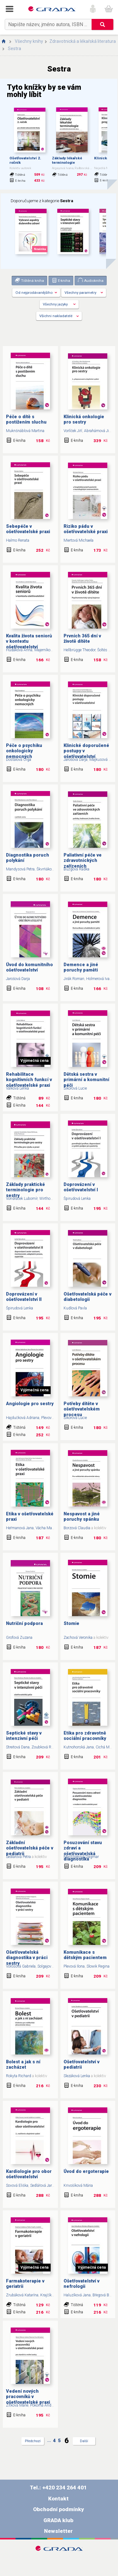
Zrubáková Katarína (22, 2295)
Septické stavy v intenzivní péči (24, 1735)
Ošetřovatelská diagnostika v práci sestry (27, 1958)
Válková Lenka (17, 1088)
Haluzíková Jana (77, 2295)
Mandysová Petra (20, 869)
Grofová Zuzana (19, 1637)
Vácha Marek (46, 1528)
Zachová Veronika (78, 1637)
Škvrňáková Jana (50, 869)
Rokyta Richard (18, 2076)
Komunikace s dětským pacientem (85, 1955)
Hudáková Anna (19, 650)
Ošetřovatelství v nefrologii (81, 2283)
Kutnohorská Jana (79, 1747)
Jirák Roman (74, 979)
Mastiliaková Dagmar (81, 1857)
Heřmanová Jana (20, 1528)
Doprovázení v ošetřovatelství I (81, 1187)
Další (84, 2441)
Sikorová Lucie (75, 1088)
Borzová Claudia (77, 1528)
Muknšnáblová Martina (25, 431)
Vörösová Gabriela (21, 1966)
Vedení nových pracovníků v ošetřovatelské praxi (28, 2397)
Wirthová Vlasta (52, 1198)
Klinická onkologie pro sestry (84, 419)
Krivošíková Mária (78, 2185)
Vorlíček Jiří (73, 431)
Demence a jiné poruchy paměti (81, 967)
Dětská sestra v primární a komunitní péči (86, 1080)
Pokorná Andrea (43, 2405)
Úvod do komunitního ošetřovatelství (29, 967)
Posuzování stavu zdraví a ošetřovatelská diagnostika (83, 1851)
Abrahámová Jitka (99, 431)
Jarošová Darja (75, 759)
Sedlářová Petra (18, 1857)
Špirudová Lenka (77, 1198)
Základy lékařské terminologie (67, 160)
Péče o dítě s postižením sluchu (26, 419)
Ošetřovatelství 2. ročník (25, 160)
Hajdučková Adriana (22, 1418)
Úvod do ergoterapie (86, 2171)
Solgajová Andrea (51, 1966)
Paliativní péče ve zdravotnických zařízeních (83, 860)
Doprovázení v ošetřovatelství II (24, 1296)
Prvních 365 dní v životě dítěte (82, 638)
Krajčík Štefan (51, 2295)
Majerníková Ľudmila (51, 650)
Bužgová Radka (76, 869)
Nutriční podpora (24, 1623)
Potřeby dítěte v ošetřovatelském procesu (82, 1409)
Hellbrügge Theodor (79, 650)
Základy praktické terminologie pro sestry (25, 1190)
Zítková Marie (17, 2405)
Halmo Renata (17, 540)
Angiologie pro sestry (29, 1403)
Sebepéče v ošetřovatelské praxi (28, 529)
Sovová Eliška (17, 2185)
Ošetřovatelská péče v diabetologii (87, 1296)
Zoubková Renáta (45, 1747)
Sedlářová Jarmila (44, 2185)
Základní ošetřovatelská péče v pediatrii (29, 1848)
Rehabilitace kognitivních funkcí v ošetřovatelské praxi (29, 1080)
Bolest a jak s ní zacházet (23, 2064)
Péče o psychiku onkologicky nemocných (24, 751)
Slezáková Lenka (77, 2076)
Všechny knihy (29, 41)
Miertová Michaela (78, 540)
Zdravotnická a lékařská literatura (82, 41)
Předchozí (33, 2441)
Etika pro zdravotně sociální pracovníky (85, 1735)
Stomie (71, 1623)
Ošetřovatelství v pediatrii (81, 2064)
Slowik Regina (98, 1966)
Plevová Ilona (51, 1418)
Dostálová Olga (18, 759)
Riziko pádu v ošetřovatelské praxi (86, 529)
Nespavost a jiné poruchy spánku (82, 1516)
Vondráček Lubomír (21, 1198)
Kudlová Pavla (75, 1308)
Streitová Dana (18, 1747)
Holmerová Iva (98, 979)
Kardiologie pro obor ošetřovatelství (29, 2174)
